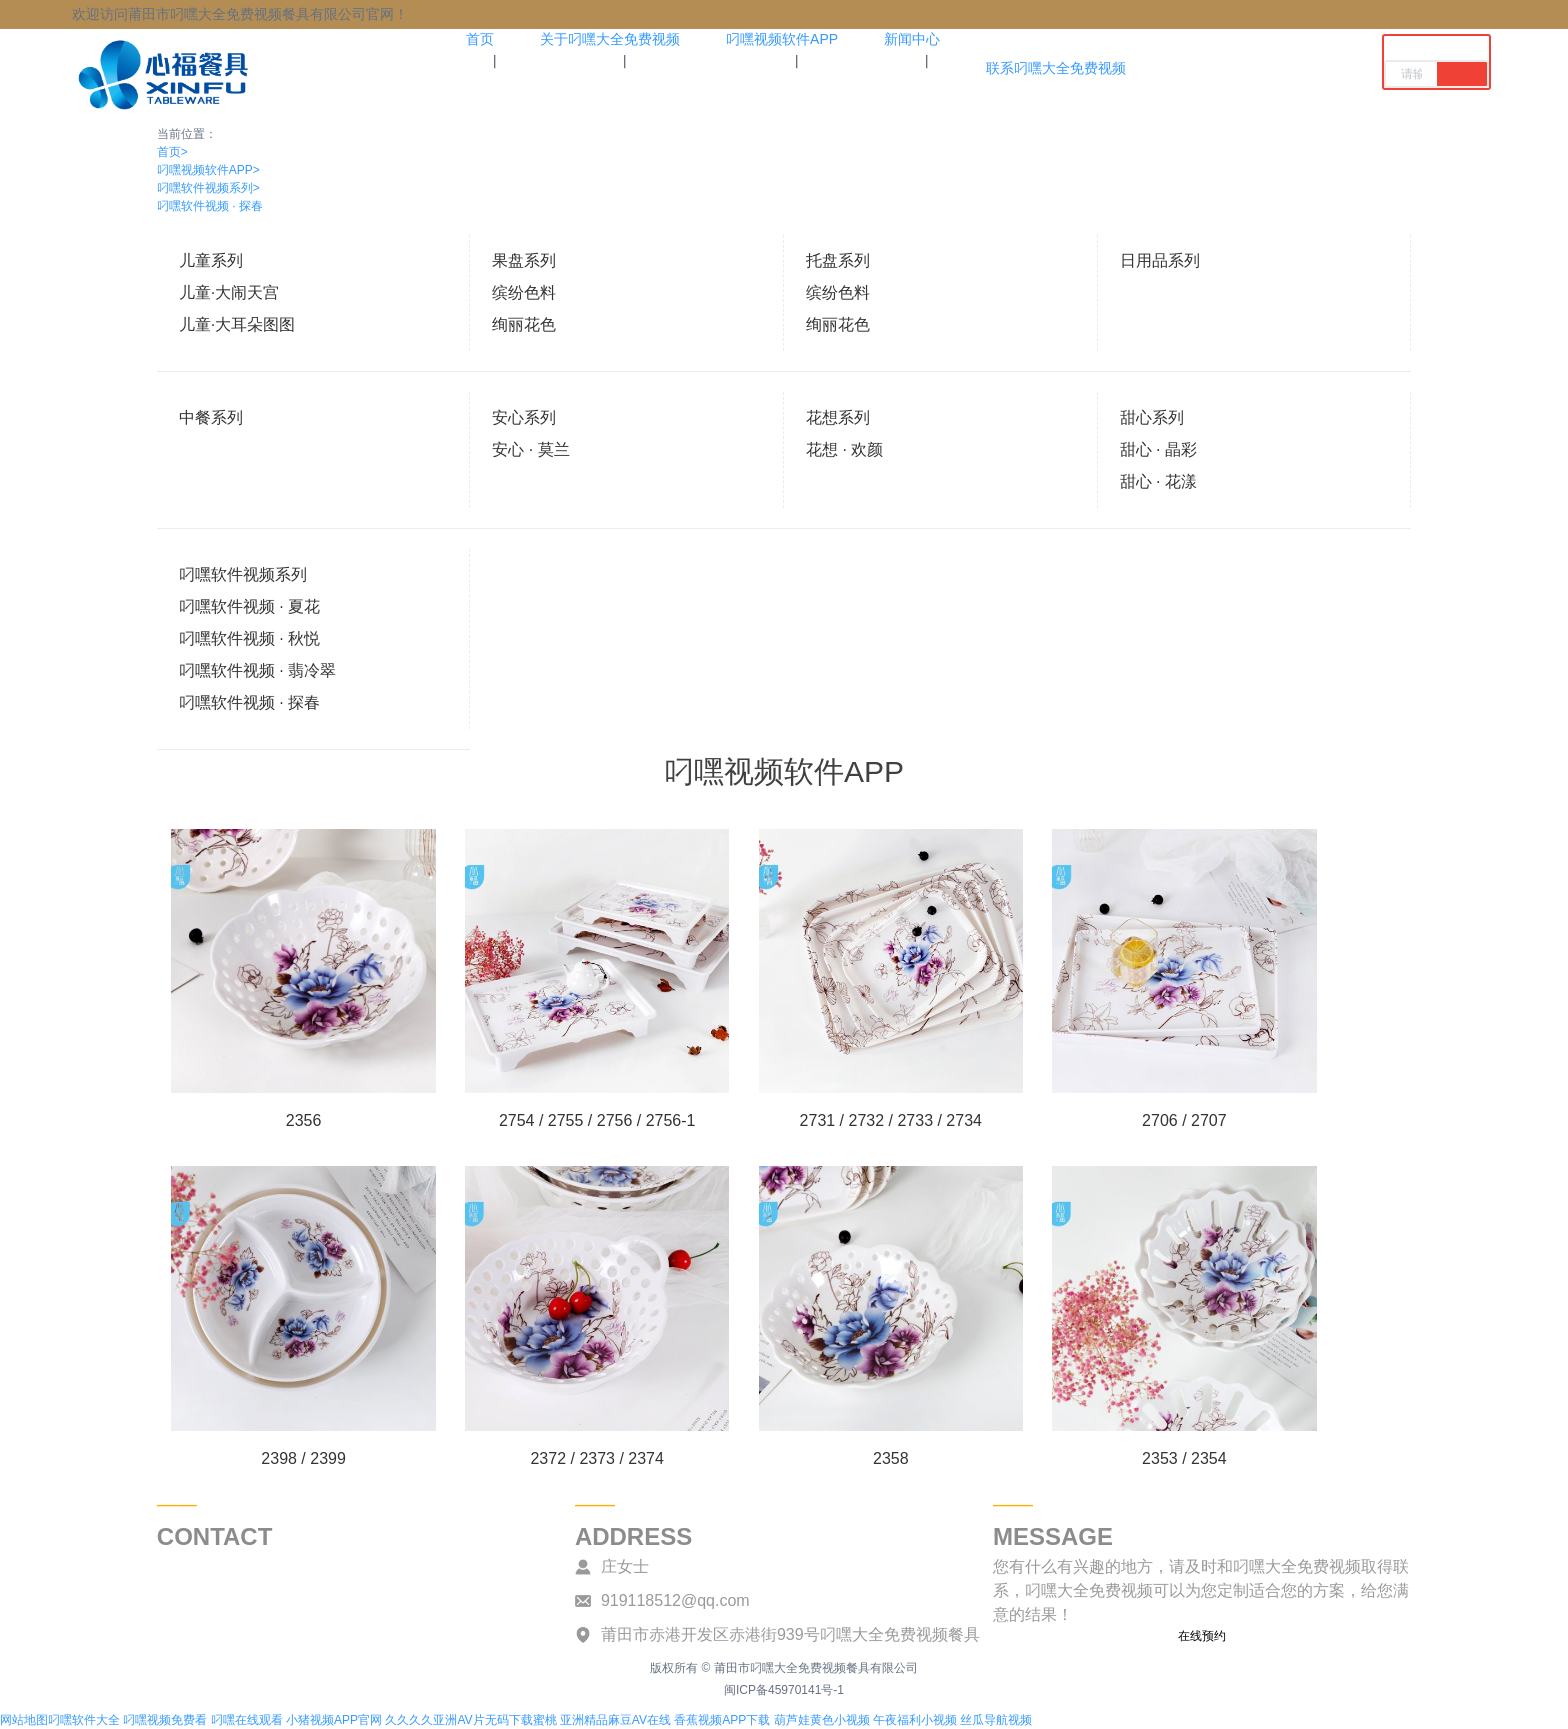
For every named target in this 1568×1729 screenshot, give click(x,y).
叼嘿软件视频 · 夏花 (249, 606)
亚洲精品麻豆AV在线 (615, 1720)
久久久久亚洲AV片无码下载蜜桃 (470, 1720)
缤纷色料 (524, 292)
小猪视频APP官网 (334, 1720)
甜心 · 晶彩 (1158, 449)
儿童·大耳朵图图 (237, 324)
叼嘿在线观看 (247, 1720)
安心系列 (524, 417)
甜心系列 (1152, 417)
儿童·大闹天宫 (229, 292)
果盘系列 (524, 260)
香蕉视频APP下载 (722, 1720)
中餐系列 (211, 417)
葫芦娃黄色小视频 (822, 1720)
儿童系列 (211, 260)
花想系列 (838, 417)
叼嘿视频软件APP (208, 170)
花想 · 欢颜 (844, 449)
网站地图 (24, 1720)
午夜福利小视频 (915, 1720)
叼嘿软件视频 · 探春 (210, 206)
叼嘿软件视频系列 (208, 188)
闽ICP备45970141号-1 (784, 1690)
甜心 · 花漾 (1158, 481)
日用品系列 (1160, 260)
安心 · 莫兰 (530, 449)
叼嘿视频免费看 (165, 1720)
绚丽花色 (524, 324)
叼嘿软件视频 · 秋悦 (249, 638)
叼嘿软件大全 (84, 1720)
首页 (172, 152)
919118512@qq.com (675, 1600)
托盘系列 (838, 260)
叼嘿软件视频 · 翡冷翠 (257, 670)
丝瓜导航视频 (996, 1720)
